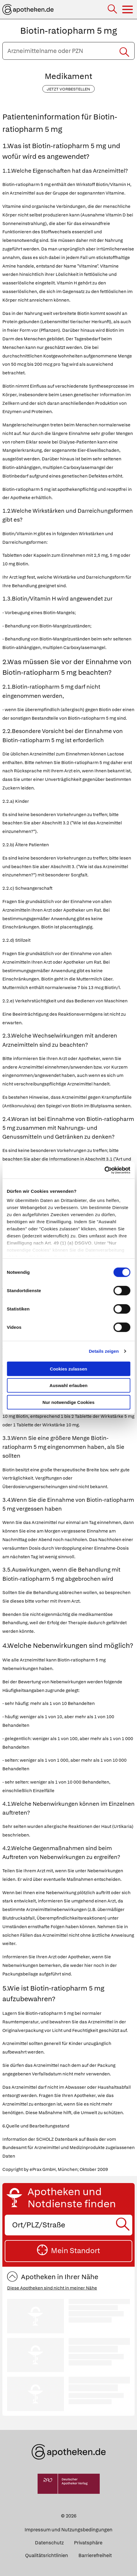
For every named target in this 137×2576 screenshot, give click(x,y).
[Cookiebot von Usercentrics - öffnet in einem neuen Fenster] (104, 1170)
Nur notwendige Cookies (69, 1401)
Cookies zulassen (68, 1368)
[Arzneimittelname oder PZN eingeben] (68, 51)
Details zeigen (104, 1351)
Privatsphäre (88, 2543)
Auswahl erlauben (68, 1385)
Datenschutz (49, 2543)
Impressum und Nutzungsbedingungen (68, 2530)
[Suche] (113, 9)
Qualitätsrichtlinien (46, 2555)
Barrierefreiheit (95, 2555)
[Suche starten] (124, 51)
